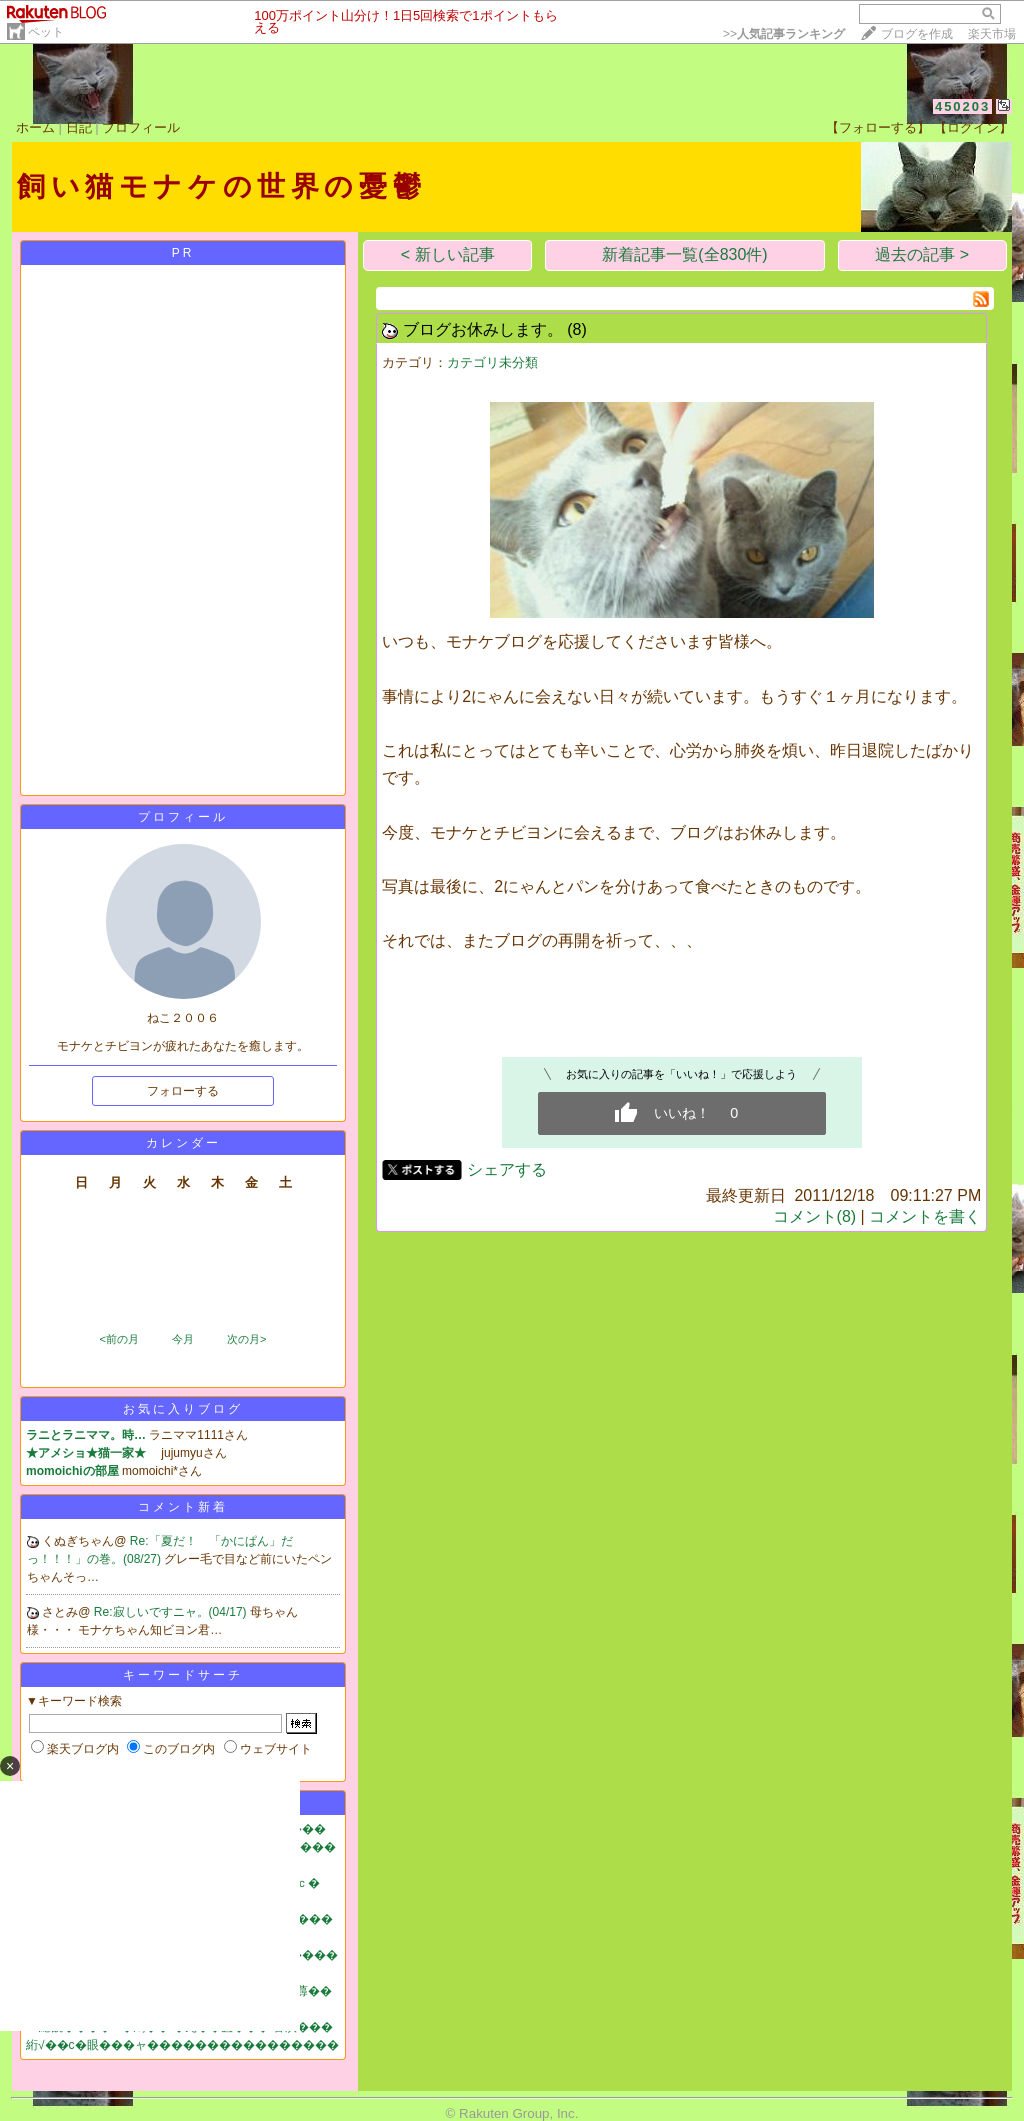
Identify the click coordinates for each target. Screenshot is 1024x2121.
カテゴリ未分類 (492, 362)
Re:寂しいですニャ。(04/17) (172, 1612)
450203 (962, 106)
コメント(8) (815, 1216)
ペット (46, 32)
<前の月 (118, 1339)
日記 (79, 127)
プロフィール (141, 127)
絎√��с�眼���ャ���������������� (182, 2045)
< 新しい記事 (448, 254)
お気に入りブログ (183, 1409)
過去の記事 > (922, 254)
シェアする (507, 1169)
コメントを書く (925, 1216)
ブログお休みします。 (483, 329)
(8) (577, 329)
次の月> (246, 1339)
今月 (183, 1339)
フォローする (183, 1091)
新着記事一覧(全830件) (684, 254)
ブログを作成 (917, 34)
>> (784, 34)
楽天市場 (992, 34)
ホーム (35, 127)
